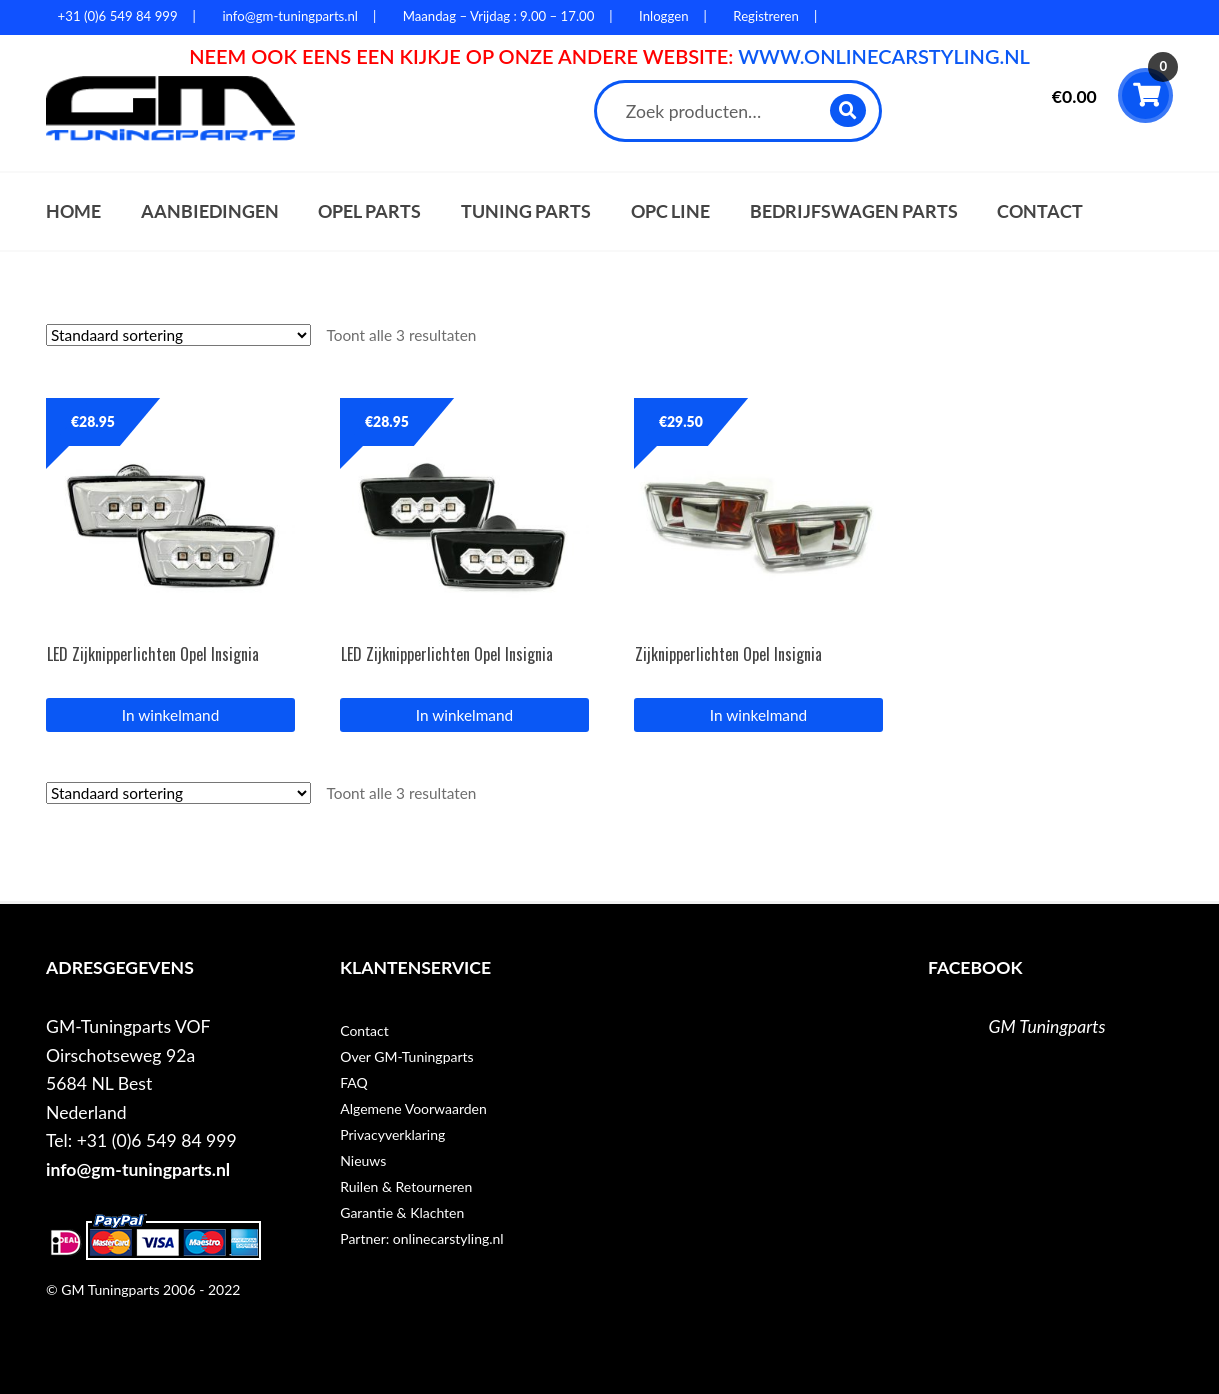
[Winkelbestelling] (178, 335)
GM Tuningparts (1047, 1026)
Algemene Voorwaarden (413, 1108)
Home (73, 211)
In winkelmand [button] (170, 715)
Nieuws (363, 1160)
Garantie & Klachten (402, 1212)
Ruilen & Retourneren (406, 1186)
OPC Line (670, 211)
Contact (1040, 211)
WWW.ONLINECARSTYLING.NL (884, 56)
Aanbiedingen (210, 211)
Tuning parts (526, 211)
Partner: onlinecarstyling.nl (421, 1238)
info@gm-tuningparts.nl (138, 1169)
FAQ (354, 1082)
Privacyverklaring (392, 1134)
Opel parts (369, 211)
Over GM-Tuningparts (406, 1056)
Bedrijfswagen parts (854, 211)
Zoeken (849, 110)
